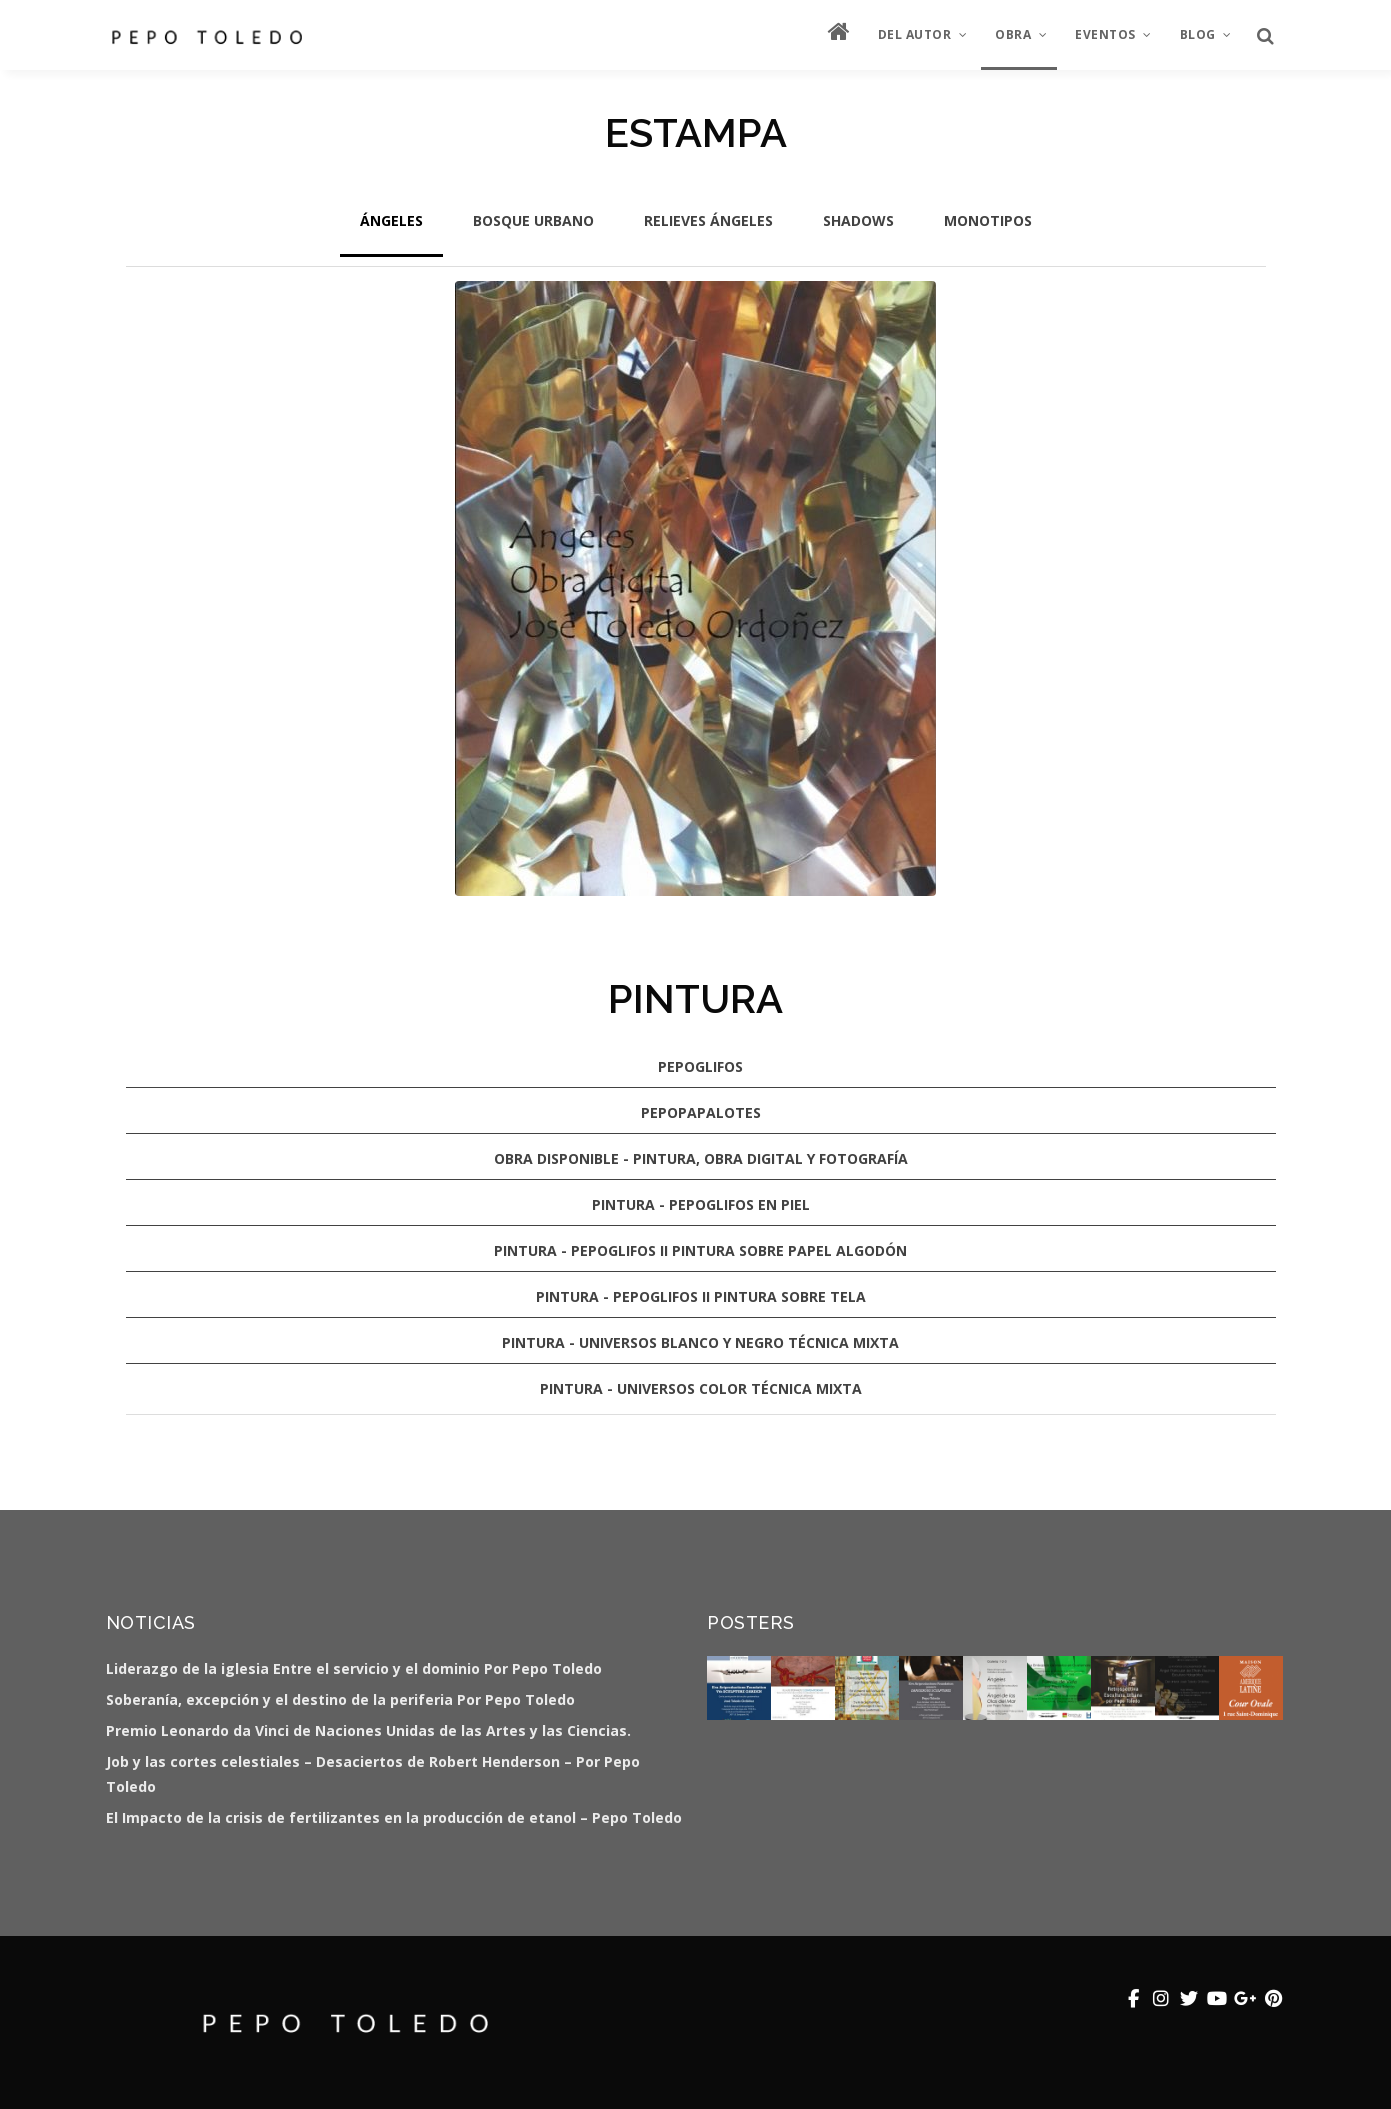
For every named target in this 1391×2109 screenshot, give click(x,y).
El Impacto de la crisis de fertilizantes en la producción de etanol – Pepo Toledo (394, 1817)
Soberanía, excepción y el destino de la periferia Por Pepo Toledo (340, 1699)
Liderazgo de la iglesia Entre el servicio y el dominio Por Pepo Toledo (354, 1668)
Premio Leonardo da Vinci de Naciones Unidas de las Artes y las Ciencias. (368, 1730)
